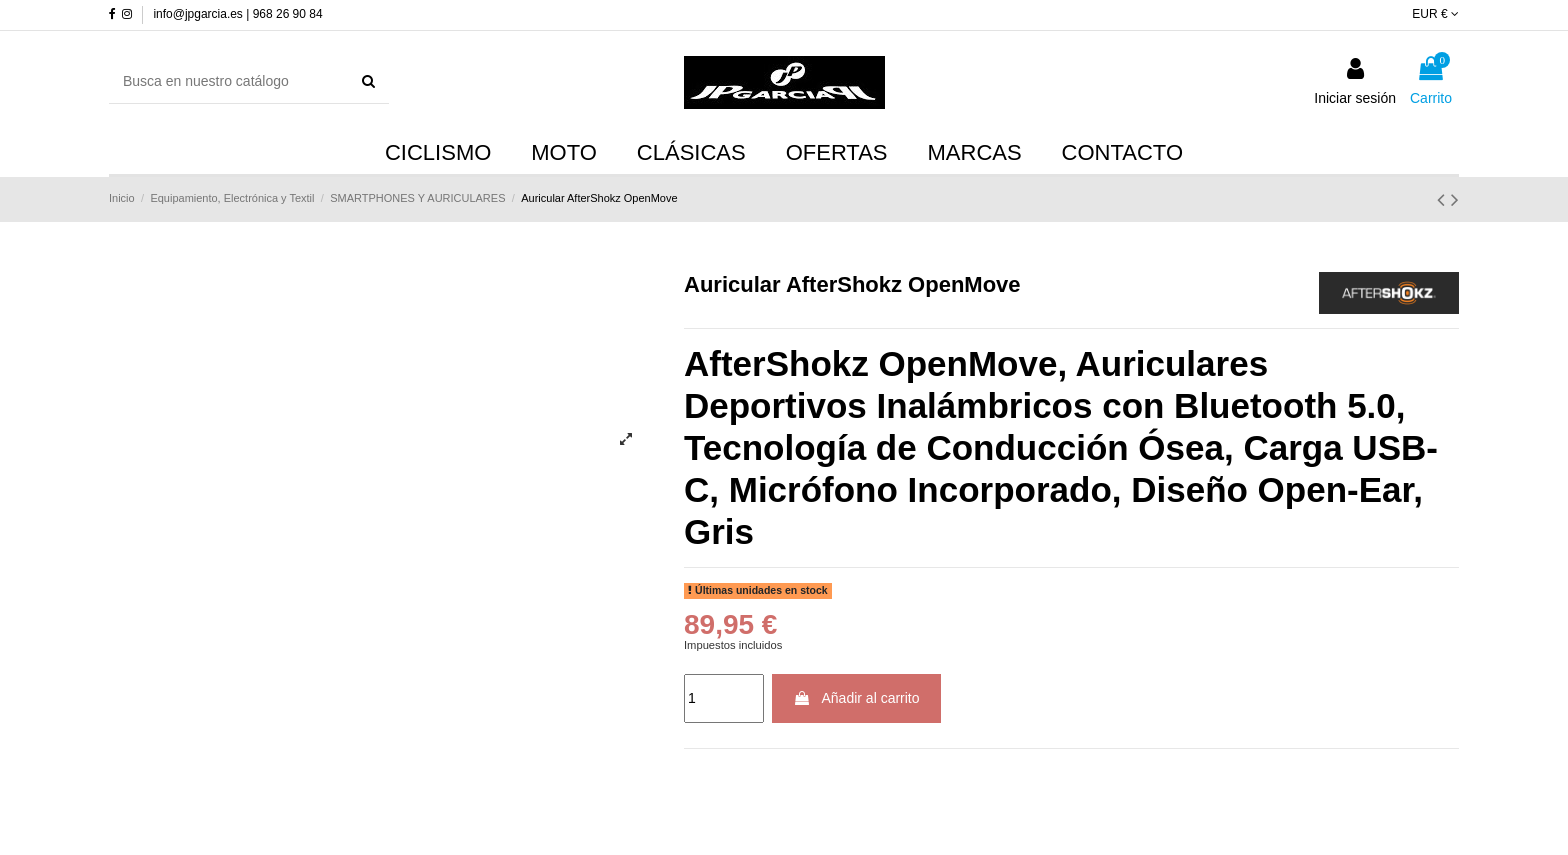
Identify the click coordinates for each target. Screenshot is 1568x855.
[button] (975, 154)
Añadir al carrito (856, 698)
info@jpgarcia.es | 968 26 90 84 (237, 14)
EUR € (1435, 14)
